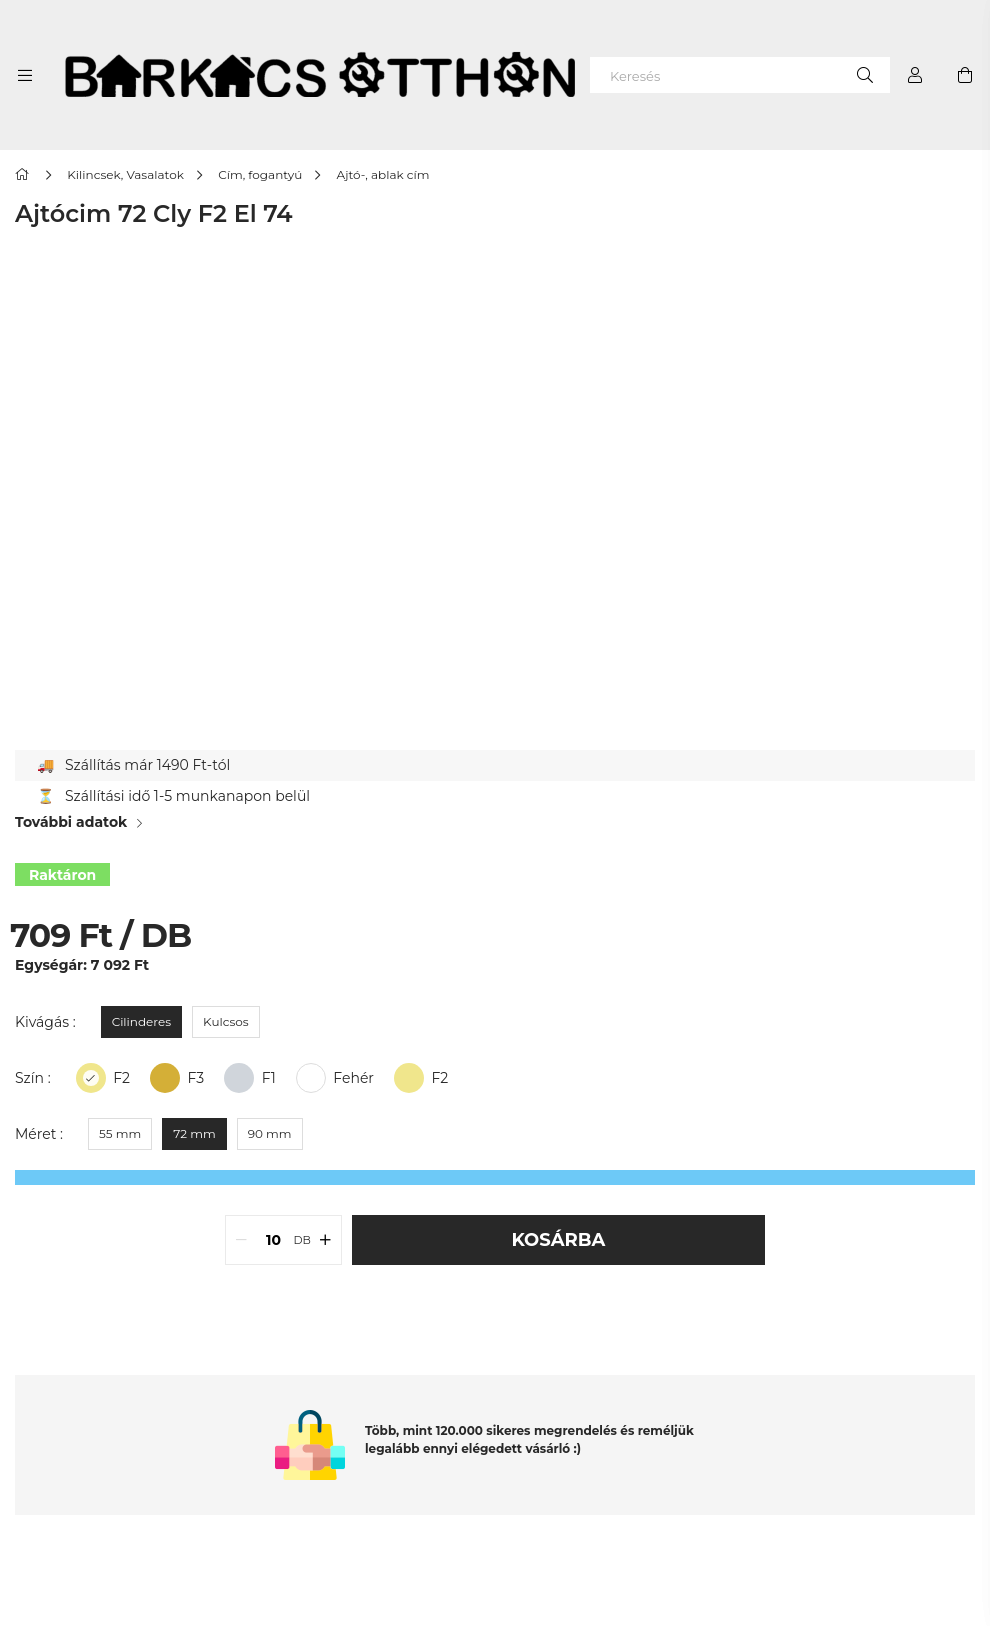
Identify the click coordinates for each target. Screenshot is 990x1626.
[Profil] (915, 75)
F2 (439, 1078)
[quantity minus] (241, 1240)
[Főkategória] (25, 174)
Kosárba (559, 1240)
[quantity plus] (326, 1240)
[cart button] (965, 75)
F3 (195, 1078)
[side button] (25, 75)
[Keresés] (740, 75)
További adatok (71, 822)
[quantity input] (273, 1240)
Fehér (353, 1078)
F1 (269, 1078)
